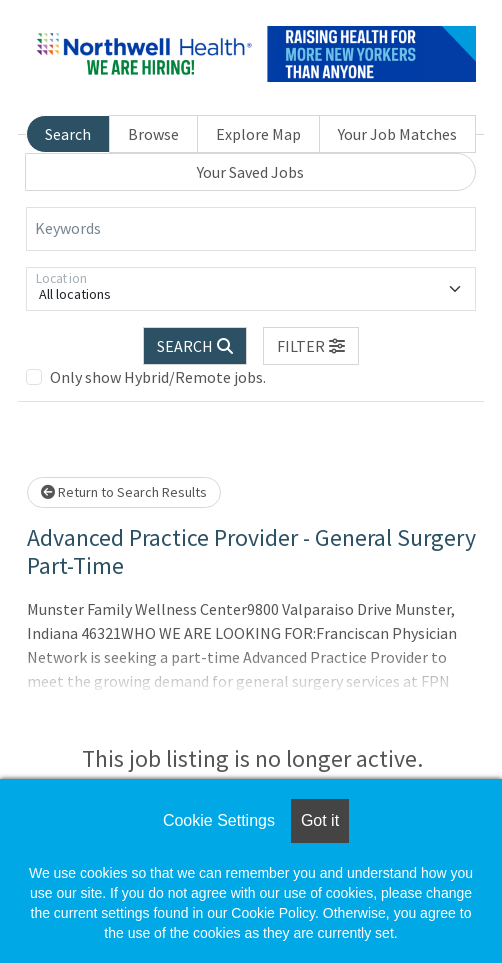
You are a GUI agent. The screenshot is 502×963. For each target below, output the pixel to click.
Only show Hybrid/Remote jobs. (158, 377)
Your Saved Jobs (250, 172)
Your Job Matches (397, 134)
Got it (320, 820)
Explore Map (258, 134)
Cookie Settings (219, 820)
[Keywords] (251, 229)
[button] (311, 346)
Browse (153, 134)
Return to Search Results (124, 492)
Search (68, 134)
